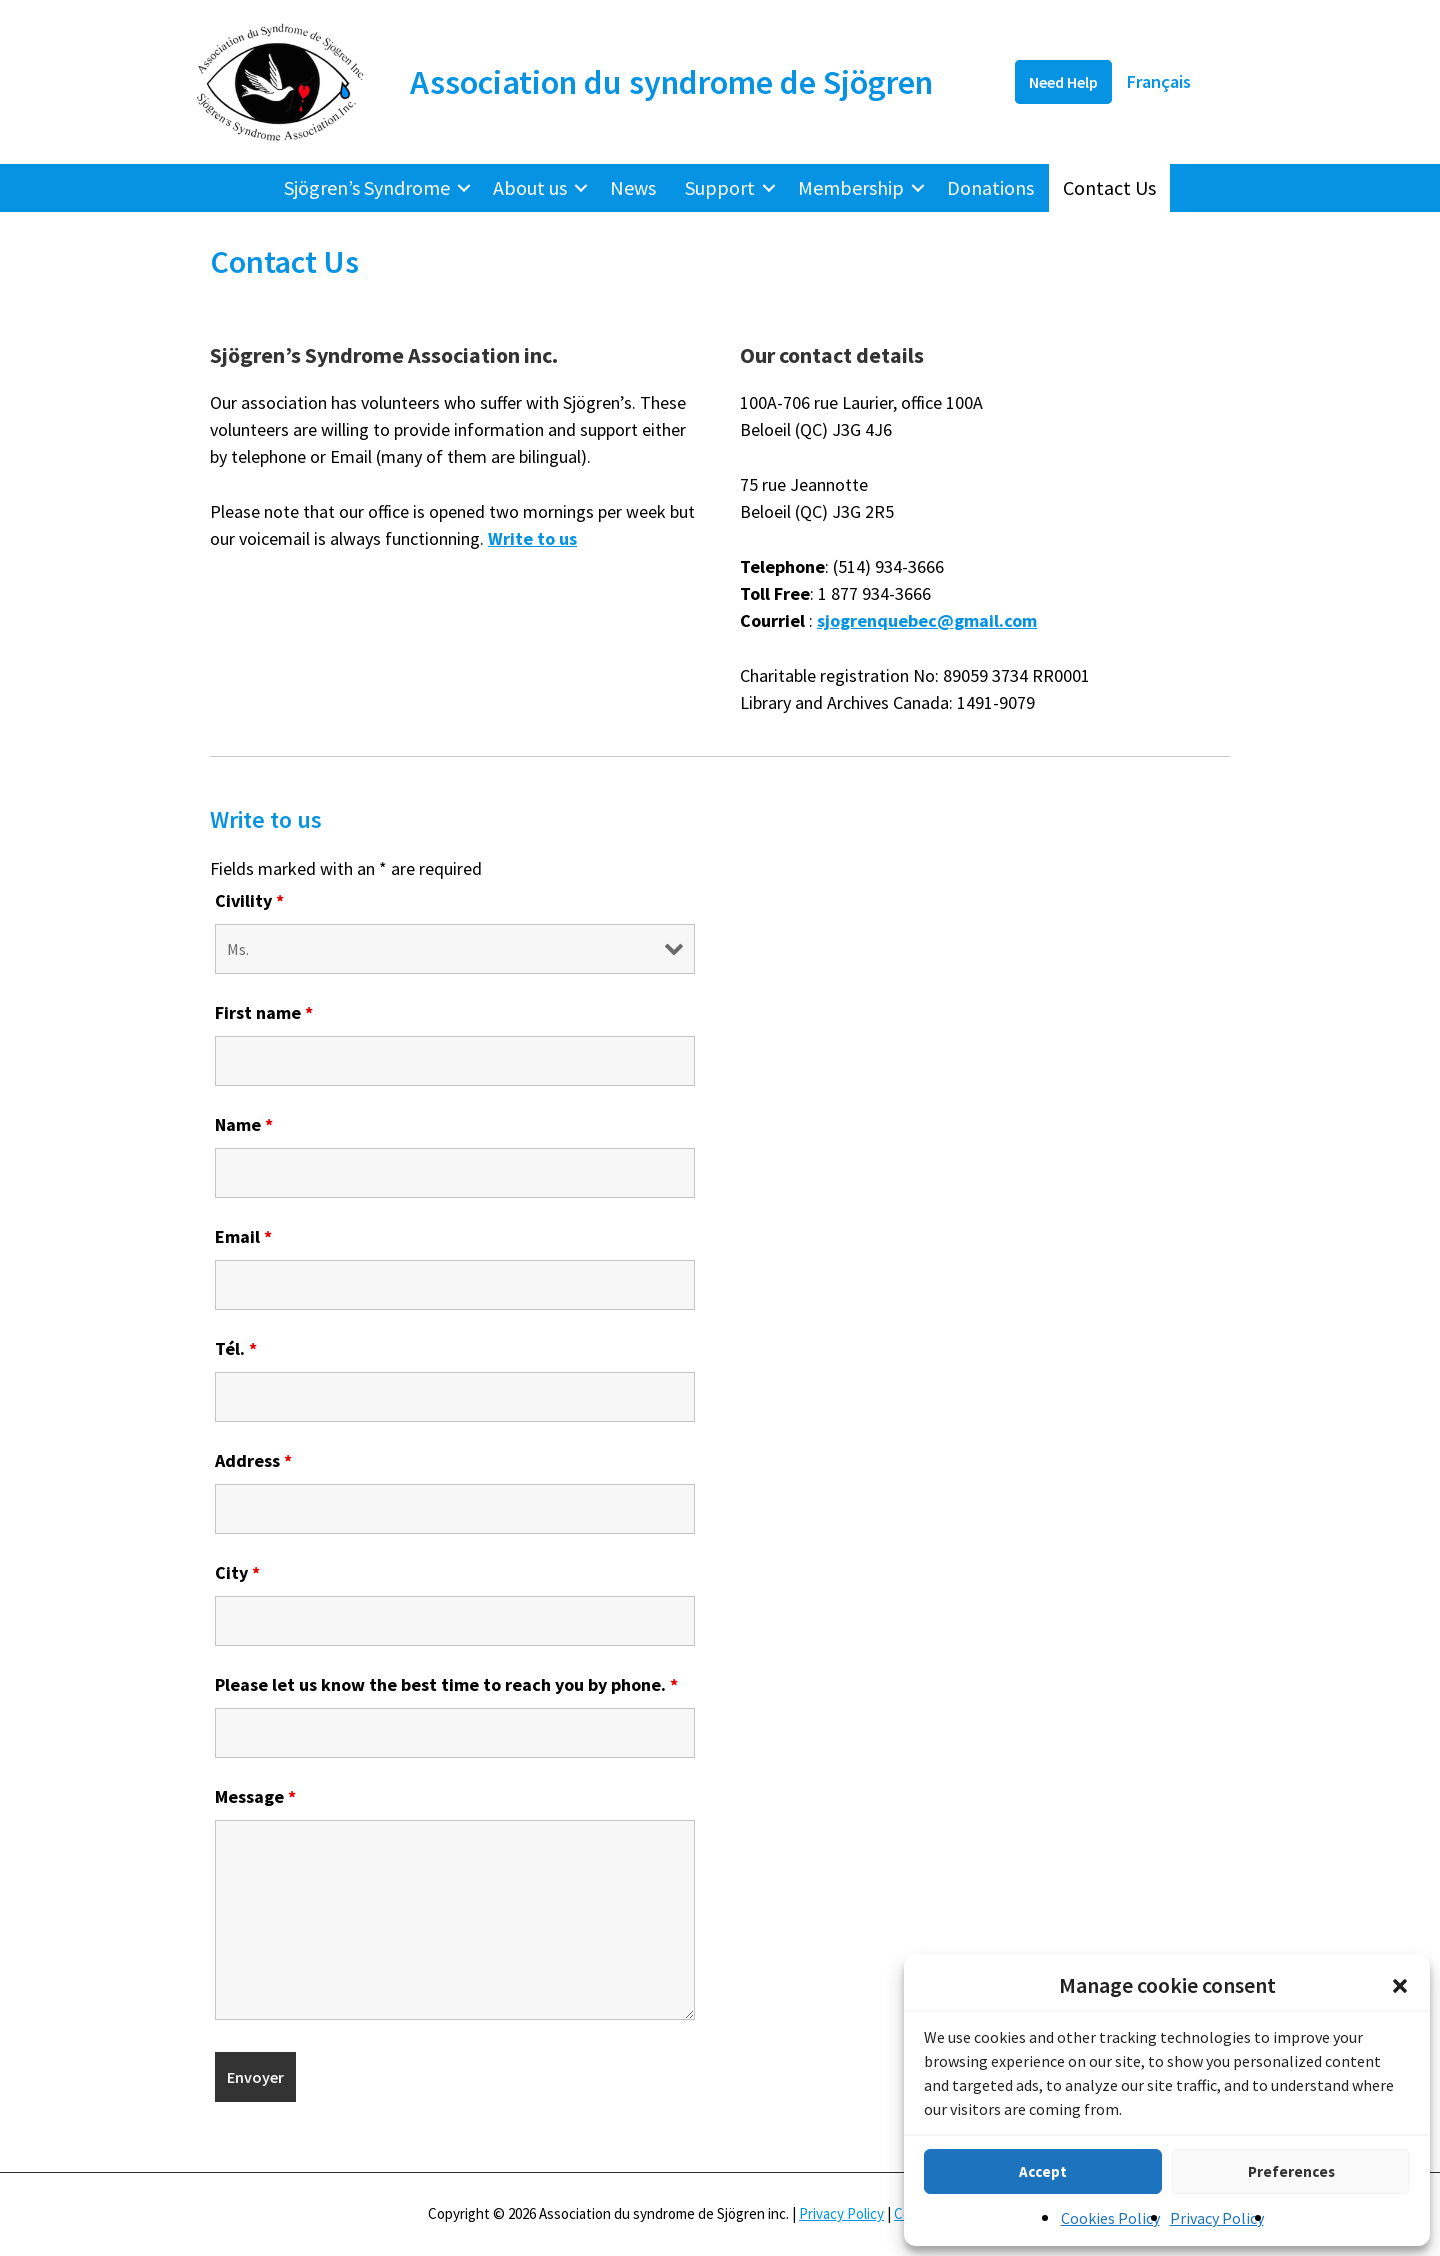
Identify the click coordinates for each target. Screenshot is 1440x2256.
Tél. (236, 1348)
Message (255, 1796)
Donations (990, 187)
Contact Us (1109, 187)
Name (244, 1124)
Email (243, 1236)
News (633, 187)
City (237, 1572)
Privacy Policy (1217, 2218)
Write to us (532, 538)
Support (720, 187)
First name (264, 1012)
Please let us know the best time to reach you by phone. (446, 1684)
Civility (249, 900)
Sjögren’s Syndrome (367, 187)
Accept (1043, 2171)
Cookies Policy (1110, 2218)
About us (530, 187)
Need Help (1063, 82)
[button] (1400, 1986)
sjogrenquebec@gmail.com (927, 620)
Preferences (1291, 2171)
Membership (851, 187)
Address (253, 1460)
